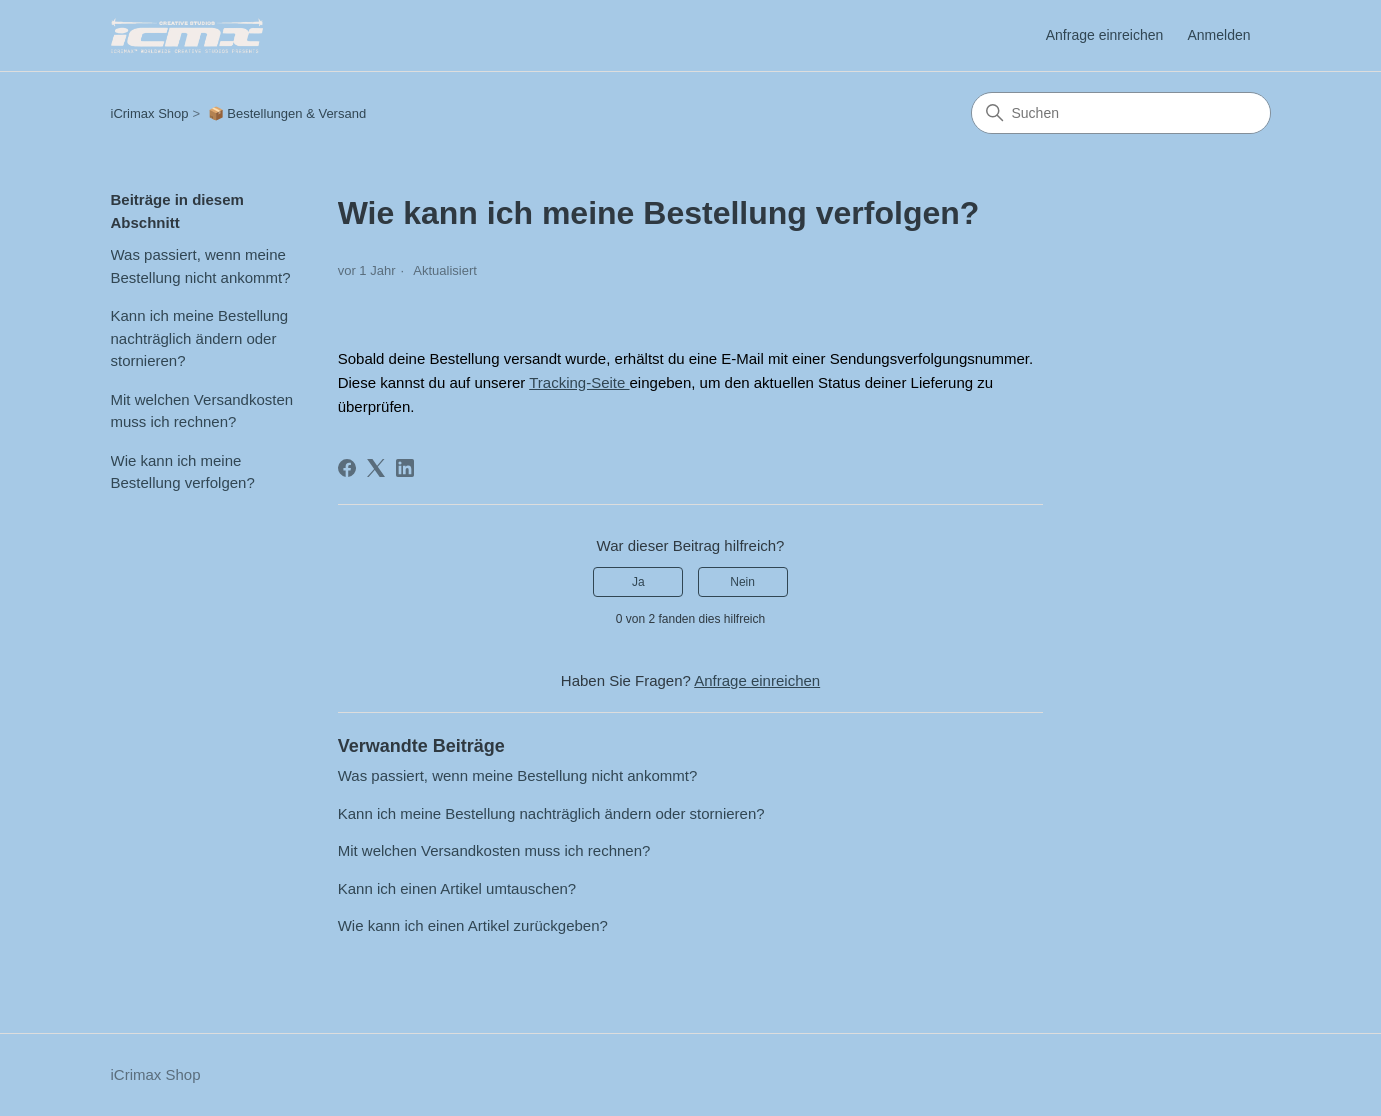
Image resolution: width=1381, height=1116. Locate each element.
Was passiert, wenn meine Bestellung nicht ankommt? (201, 266)
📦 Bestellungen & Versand (287, 113)
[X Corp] (376, 468)
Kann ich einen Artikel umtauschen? (457, 888)
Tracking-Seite (579, 382)
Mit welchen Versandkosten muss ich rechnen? (202, 411)
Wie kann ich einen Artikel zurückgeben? (473, 925)
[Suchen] (1121, 113)
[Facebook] (347, 468)
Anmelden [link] (1218, 35)
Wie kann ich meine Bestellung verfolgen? (183, 472)
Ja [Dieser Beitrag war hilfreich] (638, 582)
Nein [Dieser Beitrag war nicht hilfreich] (742, 582)
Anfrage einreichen (1105, 35)
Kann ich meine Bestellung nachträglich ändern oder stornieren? (200, 338)
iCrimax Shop (150, 113)
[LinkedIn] (405, 468)
